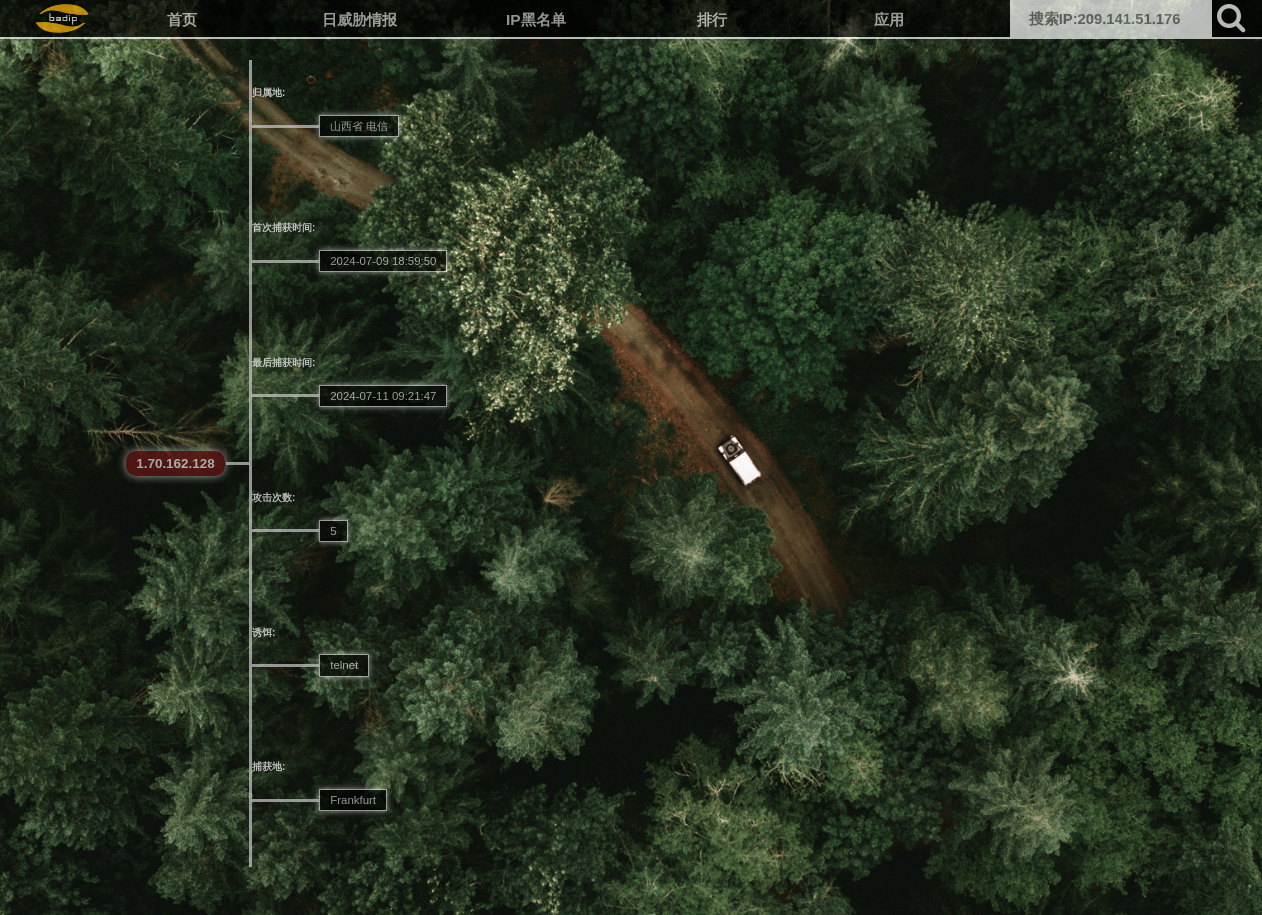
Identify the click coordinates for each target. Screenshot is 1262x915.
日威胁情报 (359, 19)
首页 (182, 19)
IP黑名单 (536, 19)
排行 (712, 19)
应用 (889, 19)
